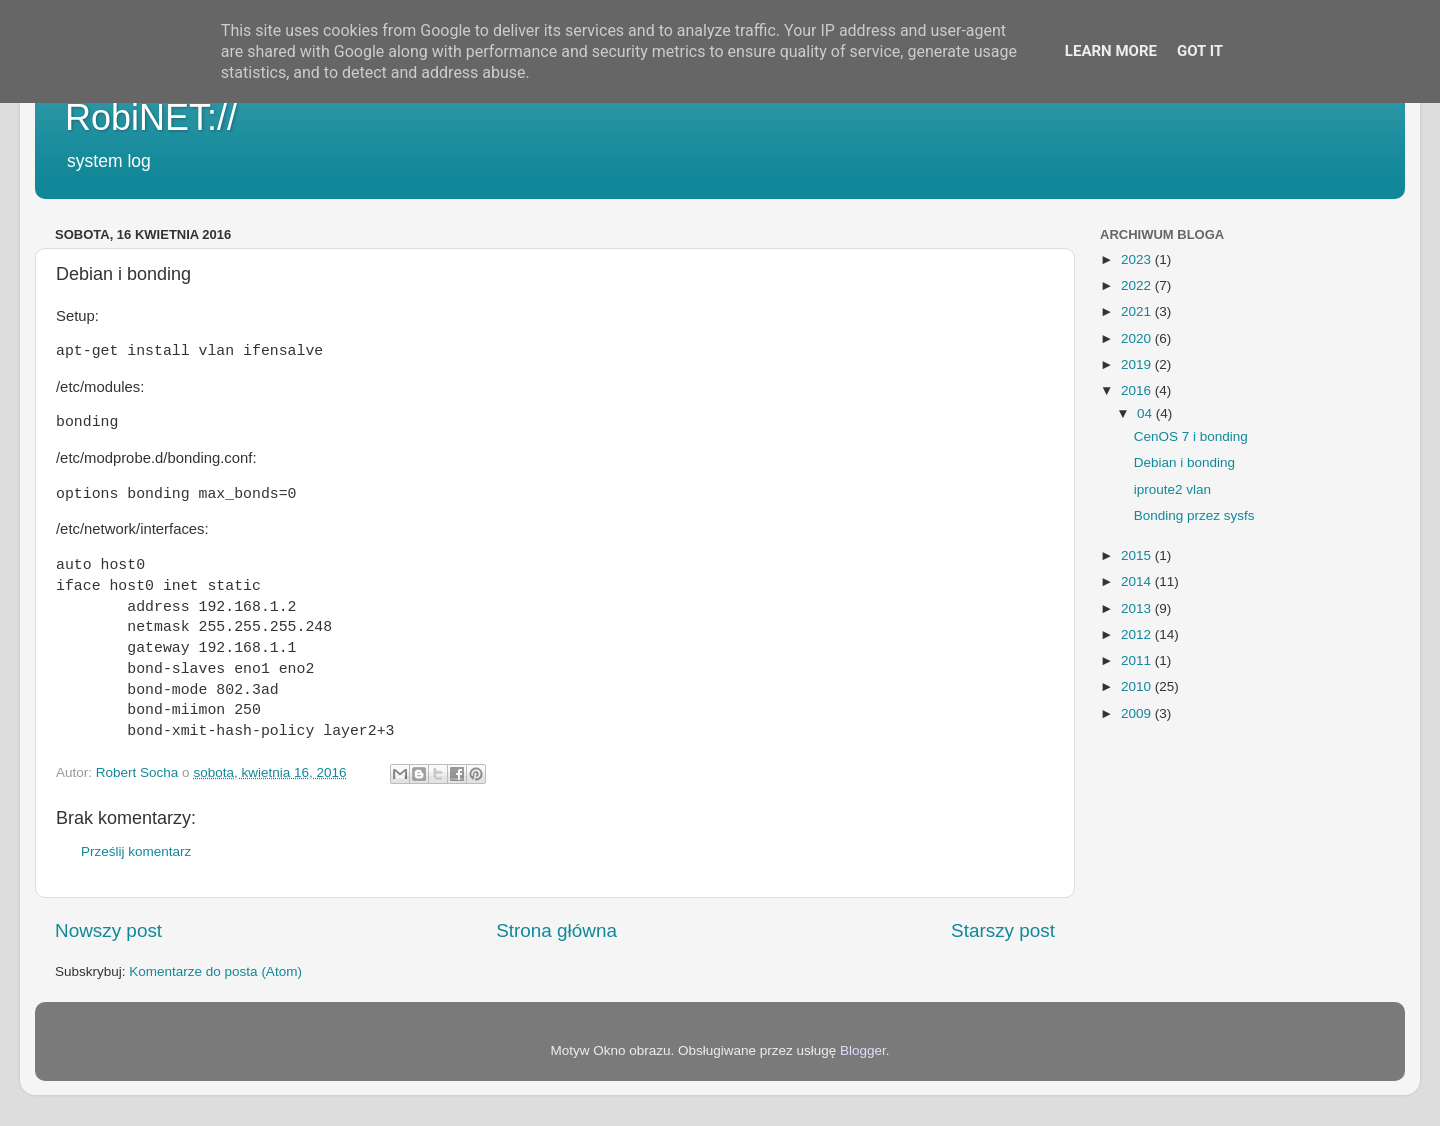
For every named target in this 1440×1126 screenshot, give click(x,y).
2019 (1138, 364)
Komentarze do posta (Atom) (215, 971)
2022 (1138, 285)
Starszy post (1003, 930)
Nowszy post (108, 930)
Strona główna (556, 930)
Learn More (1111, 51)
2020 (1138, 338)
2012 (1138, 634)
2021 (1138, 311)
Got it (1200, 51)
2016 (1138, 390)
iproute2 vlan (1172, 489)
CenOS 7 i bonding (1191, 436)
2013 (1138, 608)
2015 (1138, 555)
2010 (1138, 686)
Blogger (863, 1050)
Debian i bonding (1184, 462)
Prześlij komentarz (136, 851)
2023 (1138, 259)
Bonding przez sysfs (1194, 515)
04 (1146, 413)
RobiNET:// (151, 117)
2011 (1138, 660)
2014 (1138, 581)
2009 (1138, 713)
